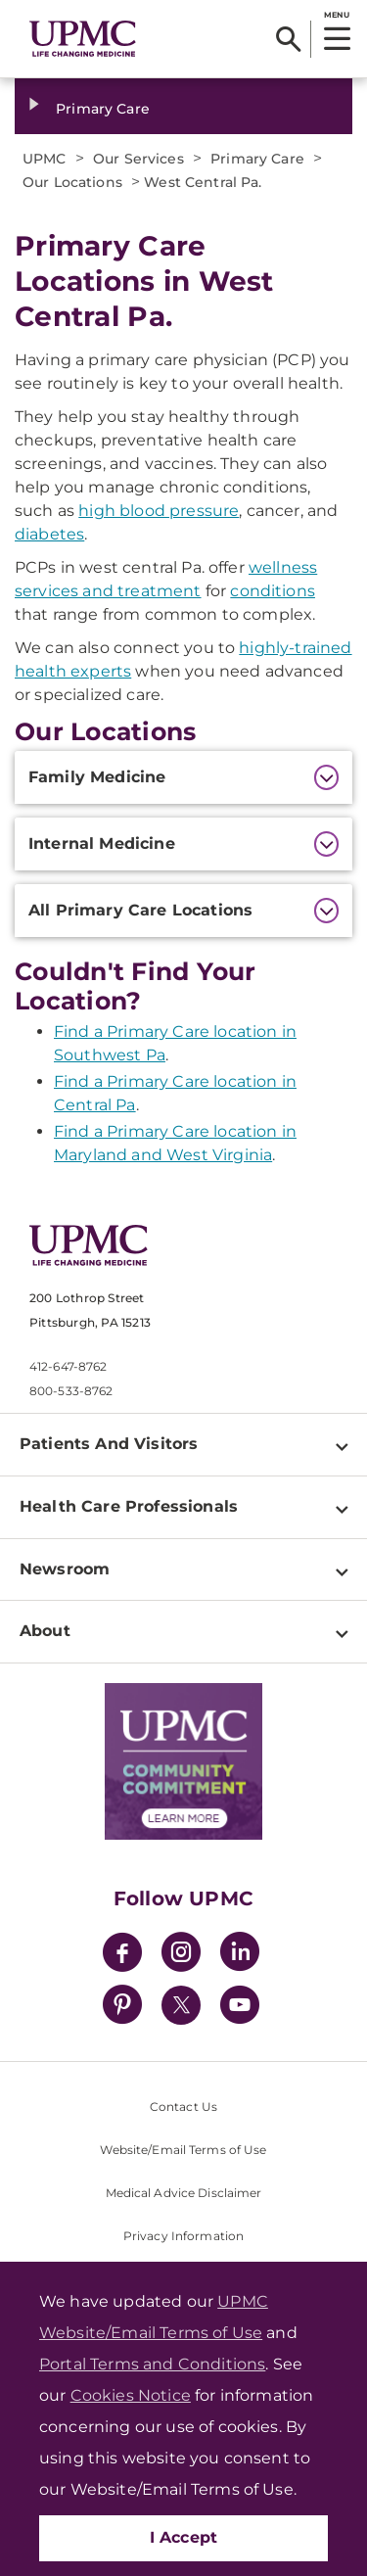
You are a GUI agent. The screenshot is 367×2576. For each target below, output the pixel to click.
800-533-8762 (71, 1390)
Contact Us (183, 2106)
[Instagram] (181, 1955)
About (45, 1630)
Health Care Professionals (129, 1506)
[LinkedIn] (239, 1955)
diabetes (49, 534)
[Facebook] (122, 1955)
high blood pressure (158, 510)
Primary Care (103, 108)
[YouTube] (239, 2008)
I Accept (184, 2537)
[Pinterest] (122, 2008)
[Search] (288, 39)
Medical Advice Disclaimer (184, 2192)
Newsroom (65, 1569)
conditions (272, 591)
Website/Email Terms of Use (183, 2149)
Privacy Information (183, 2235)
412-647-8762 (68, 1366)
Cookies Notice (130, 2395)
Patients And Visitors (109, 1443)
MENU (336, 15)
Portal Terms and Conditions (152, 2364)
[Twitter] (181, 2005)
